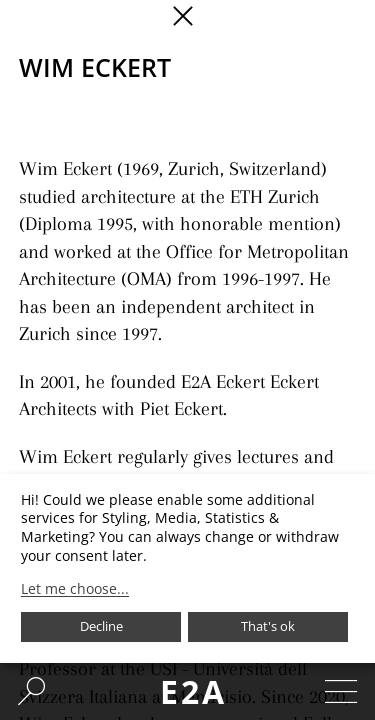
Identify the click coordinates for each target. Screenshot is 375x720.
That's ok (268, 626)
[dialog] (187, 568)
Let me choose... (75, 589)
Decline (101, 626)
